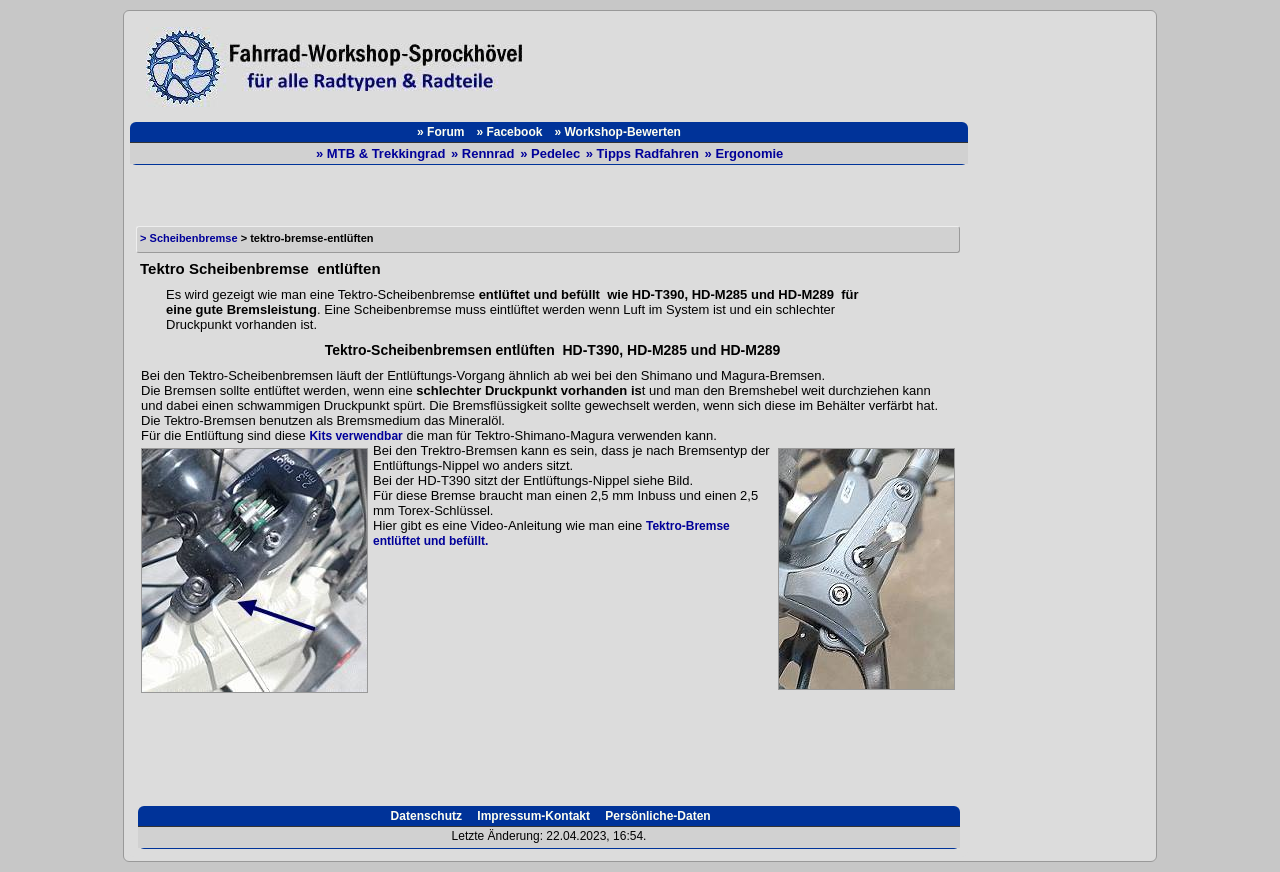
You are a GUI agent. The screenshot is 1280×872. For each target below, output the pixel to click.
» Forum (440, 132)
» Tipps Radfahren (644, 153)
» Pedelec (552, 153)
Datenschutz (424, 816)
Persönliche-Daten (656, 816)
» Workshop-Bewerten (617, 132)
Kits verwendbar (355, 436)
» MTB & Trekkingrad (382, 153)
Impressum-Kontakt (532, 816)
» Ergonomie (744, 153)
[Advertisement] (756, 62)
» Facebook (509, 132)
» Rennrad (484, 153)
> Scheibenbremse (189, 238)
